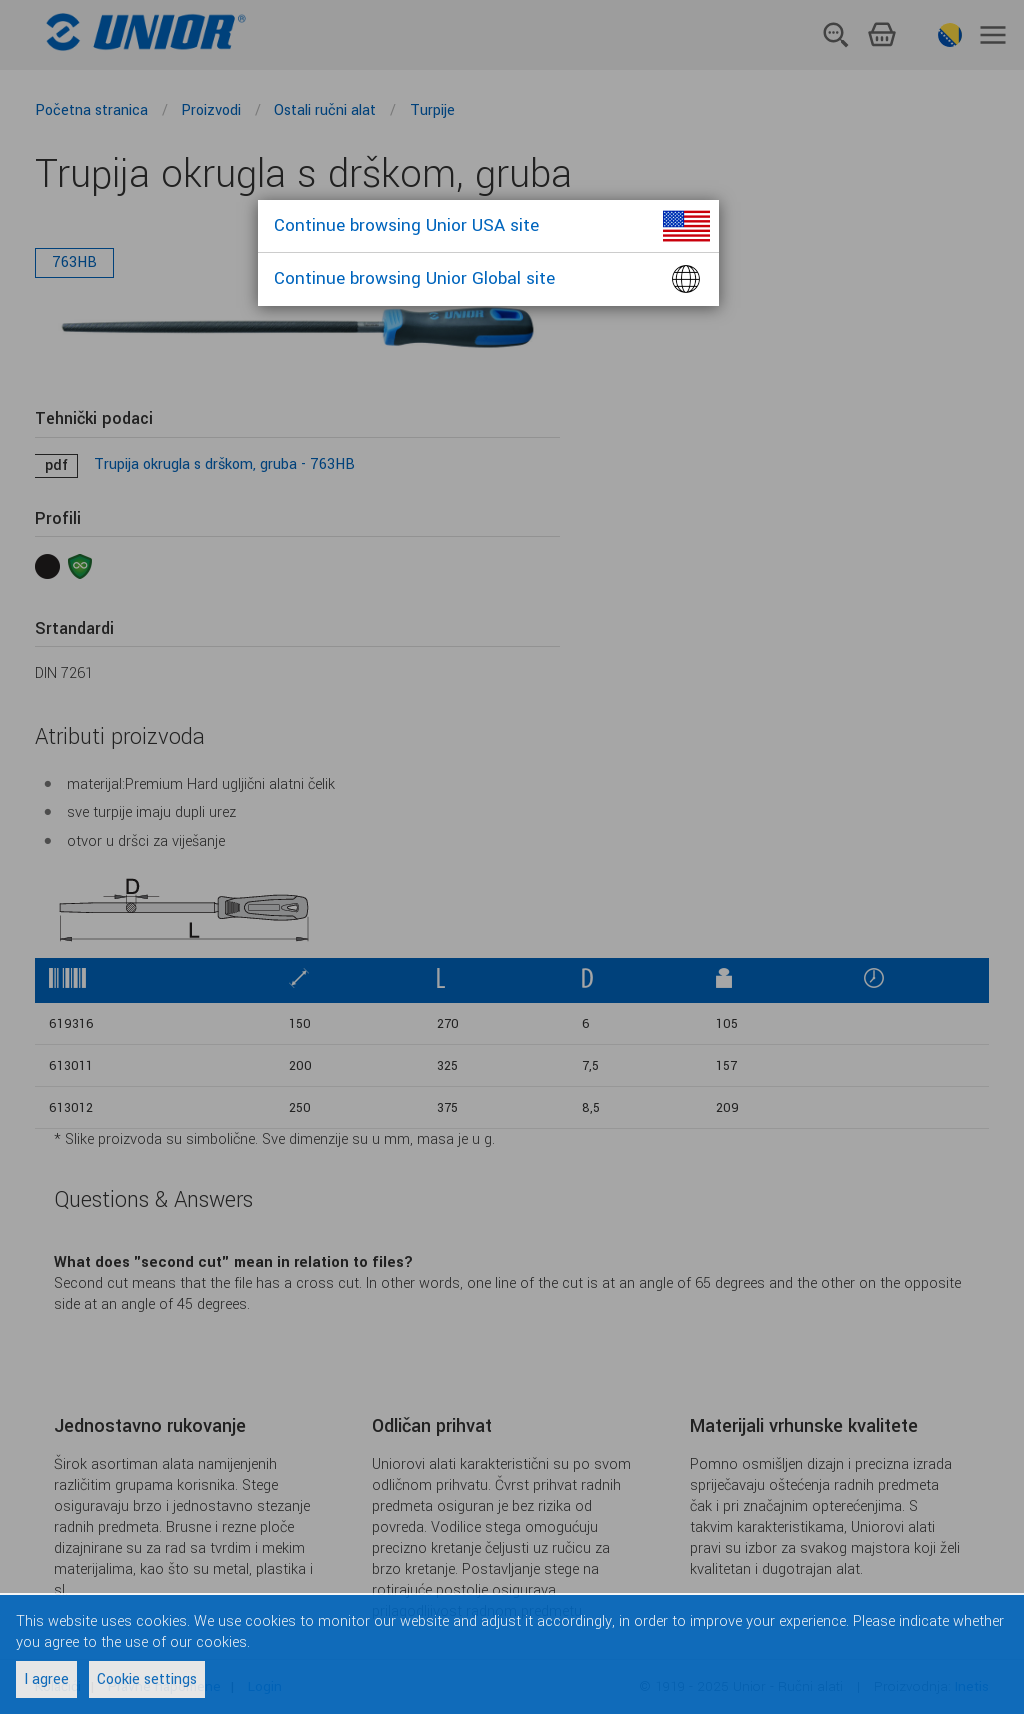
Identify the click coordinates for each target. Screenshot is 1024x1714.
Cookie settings (147, 1679)
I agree (46, 1679)
